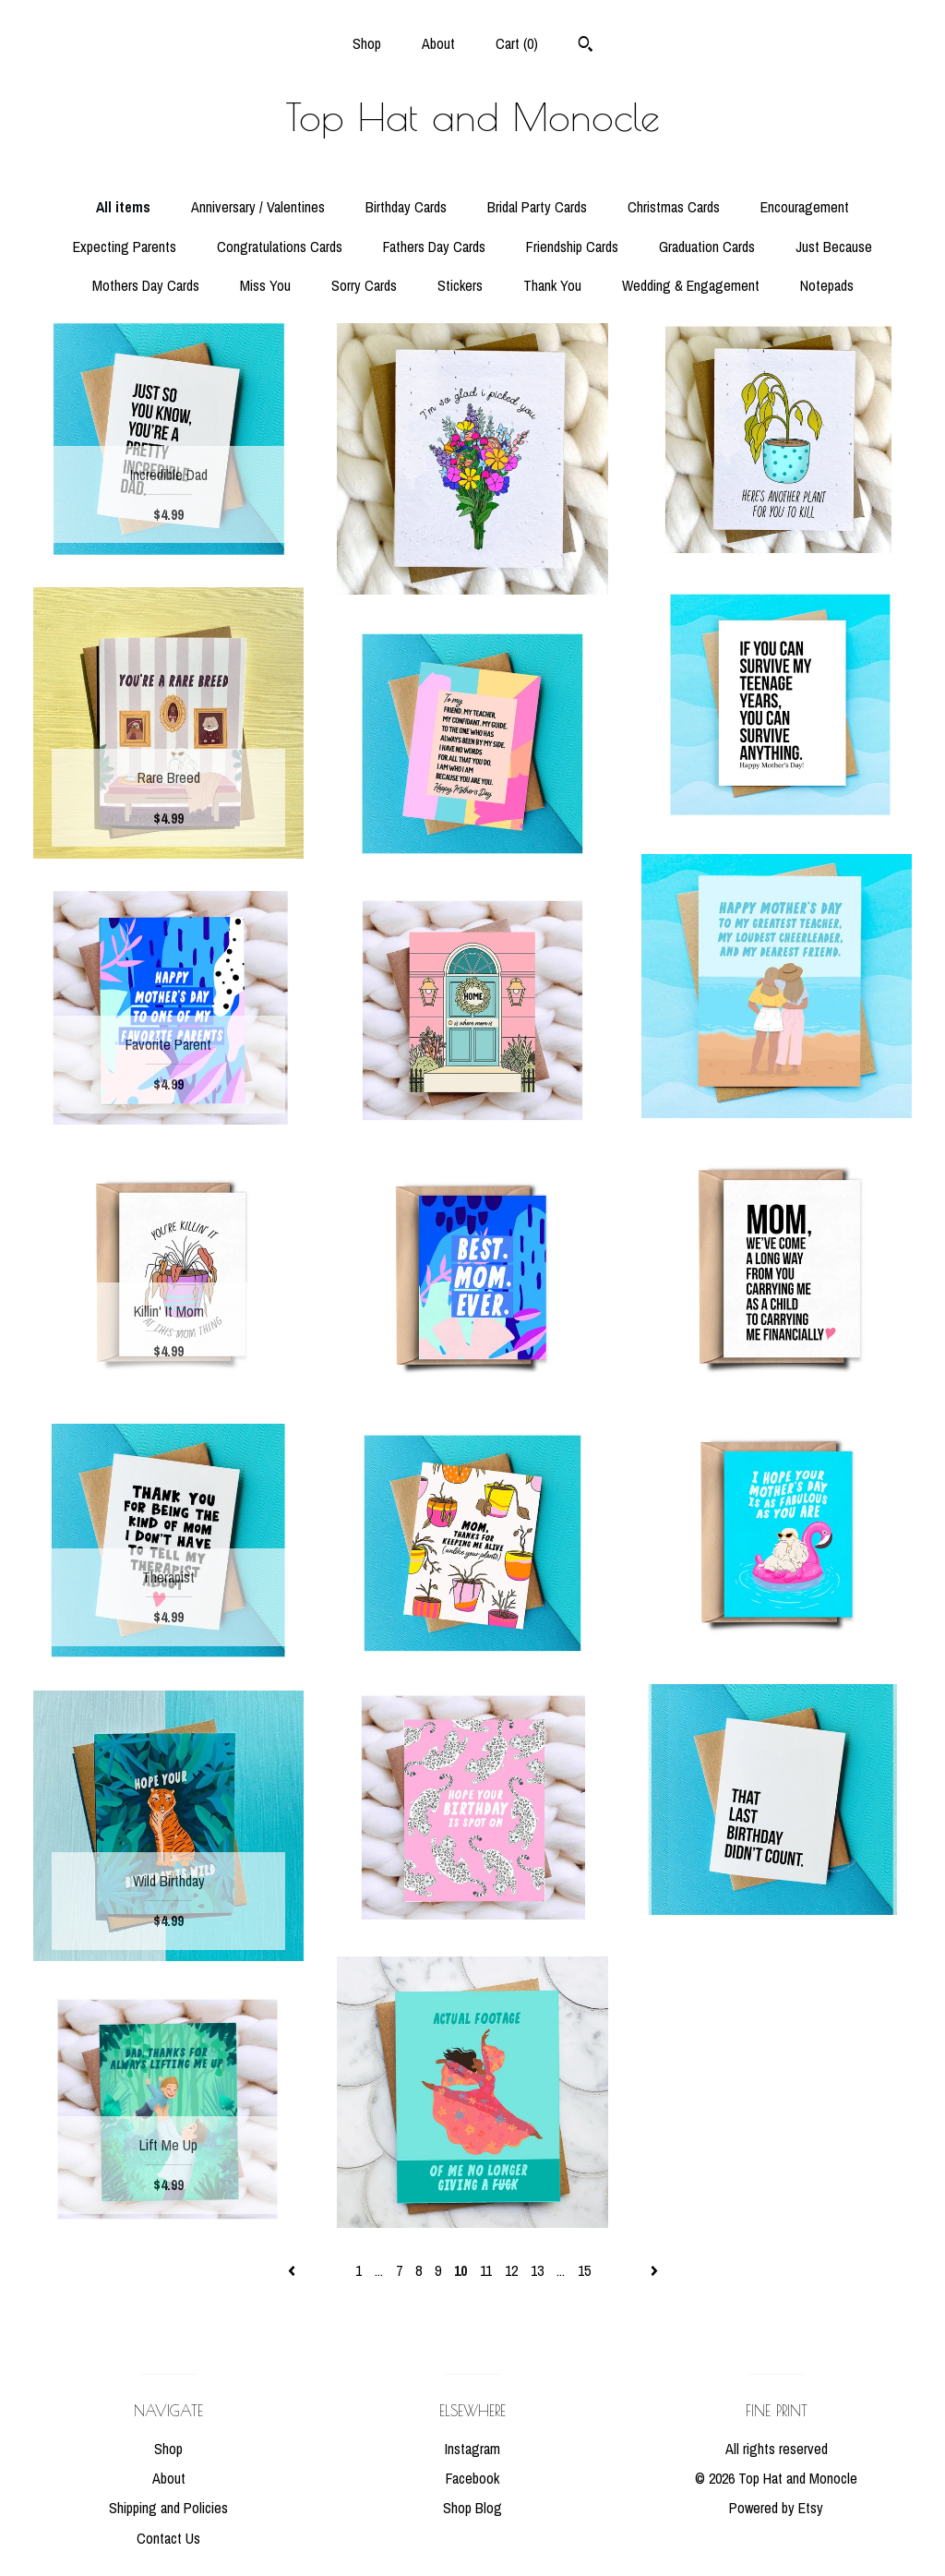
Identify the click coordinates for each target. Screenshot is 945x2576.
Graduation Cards (707, 246)
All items (123, 207)
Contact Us (168, 2538)
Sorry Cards (364, 285)
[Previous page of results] (293, 2270)
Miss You (265, 285)
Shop (367, 43)
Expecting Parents (124, 246)
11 (486, 2270)
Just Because (833, 246)
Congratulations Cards (279, 246)
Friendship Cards (572, 246)
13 (537, 2270)
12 (511, 2270)
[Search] (585, 46)
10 (460, 2270)
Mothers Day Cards (145, 285)
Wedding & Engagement (691, 285)
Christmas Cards (674, 207)
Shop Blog (472, 2508)
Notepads (827, 285)
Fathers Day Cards (434, 246)
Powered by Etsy (776, 2508)
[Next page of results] (654, 2270)
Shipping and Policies (168, 2508)
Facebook (472, 2478)
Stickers (460, 285)
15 (584, 2270)
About (438, 43)
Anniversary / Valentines (258, 207)
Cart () (517, 43)
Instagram (472, 2448)
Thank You (552, 285)
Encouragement (804, 207)
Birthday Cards (406, 207)
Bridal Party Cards (537, 207)
